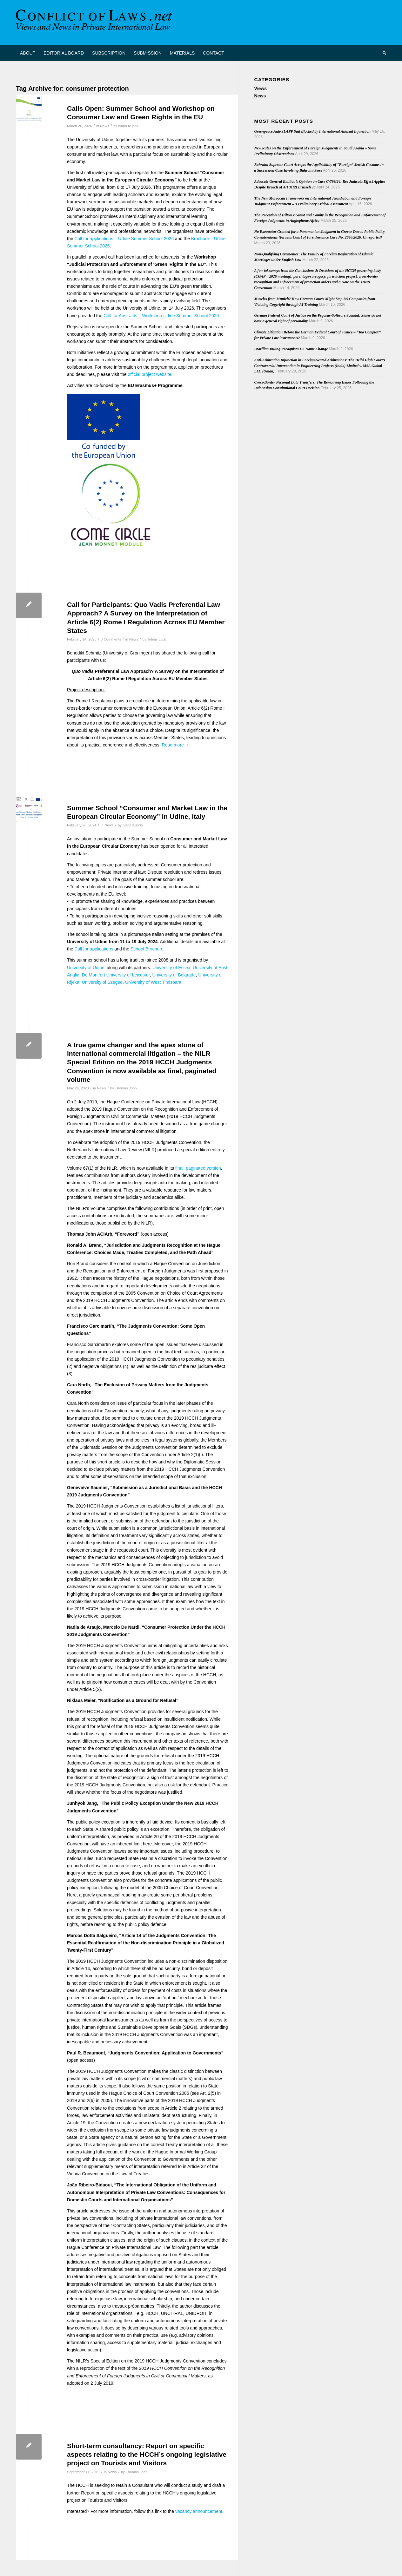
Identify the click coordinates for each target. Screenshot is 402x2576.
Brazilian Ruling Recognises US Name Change (291, 349)
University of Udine (85, 967)
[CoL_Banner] (95, 22)
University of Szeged (102, 982)
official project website (149, 374)
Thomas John (126, 1088)
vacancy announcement (198, 2511)
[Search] (382, 53)
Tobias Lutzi (156, 639)
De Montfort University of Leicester (116, 974)
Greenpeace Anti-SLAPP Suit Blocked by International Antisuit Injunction (312, 131)
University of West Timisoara (153, 982)
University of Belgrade (174, 974)
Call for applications (93, 948)
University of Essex (171, 967)
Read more (175, 744)
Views (260, 88)
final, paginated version (198, 1168)
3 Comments (111, 639)
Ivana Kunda (128, 126)
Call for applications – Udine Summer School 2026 (124, 238)
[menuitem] (27, 53)
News (104, 126)
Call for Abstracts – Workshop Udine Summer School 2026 (161, 315)
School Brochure (147, 948)
